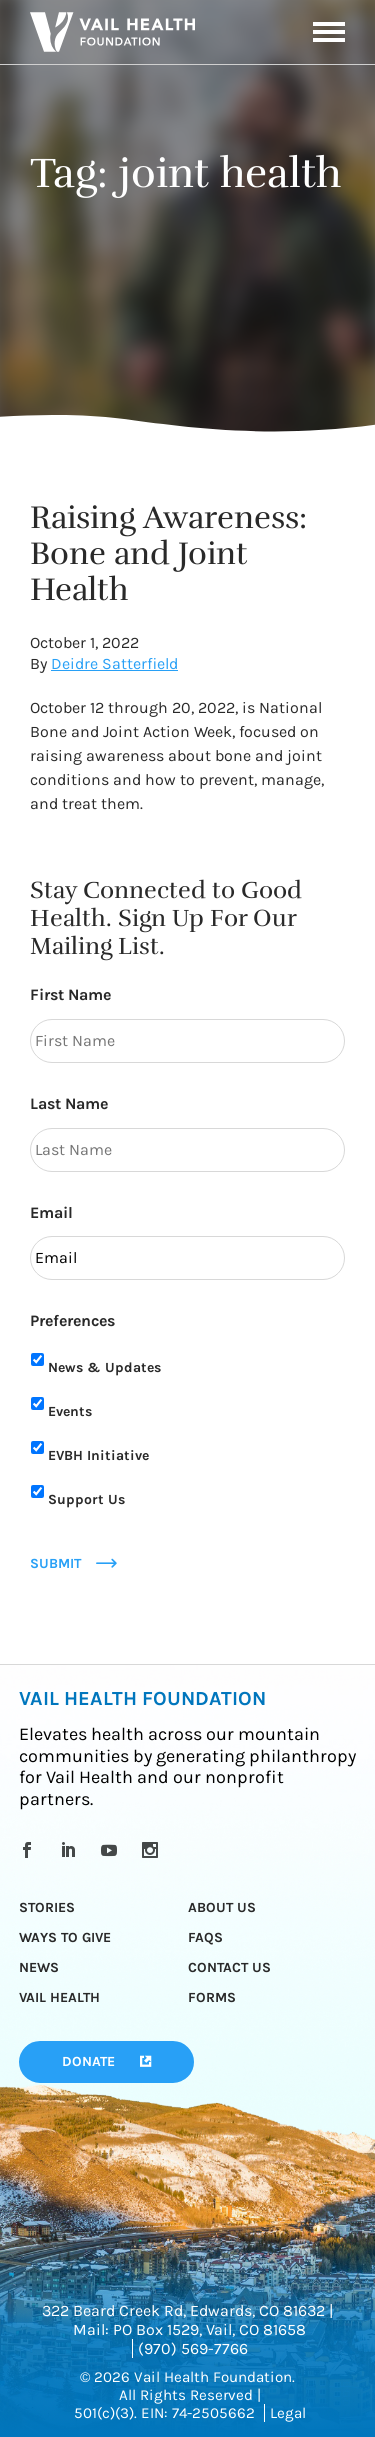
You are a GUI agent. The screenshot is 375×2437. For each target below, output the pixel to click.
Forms (212, 1997)
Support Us (86, 1499)
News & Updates (104, 1367)
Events (70, 1411)
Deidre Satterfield (114, 663)
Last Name (69, 1103)
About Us (222, 1907)
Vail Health (59, 1997)
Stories (47, 1907)
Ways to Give (65, 1937)
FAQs (205, 1937)
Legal (288, 2413)
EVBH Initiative (98, 1455)
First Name (70, 994)
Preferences (72, 1320)
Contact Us (229, 1967)
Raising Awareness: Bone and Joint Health (168, 553)
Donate (88, 2061)
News (39, 1967)
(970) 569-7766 (193, 2348)
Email (51, 1212)
